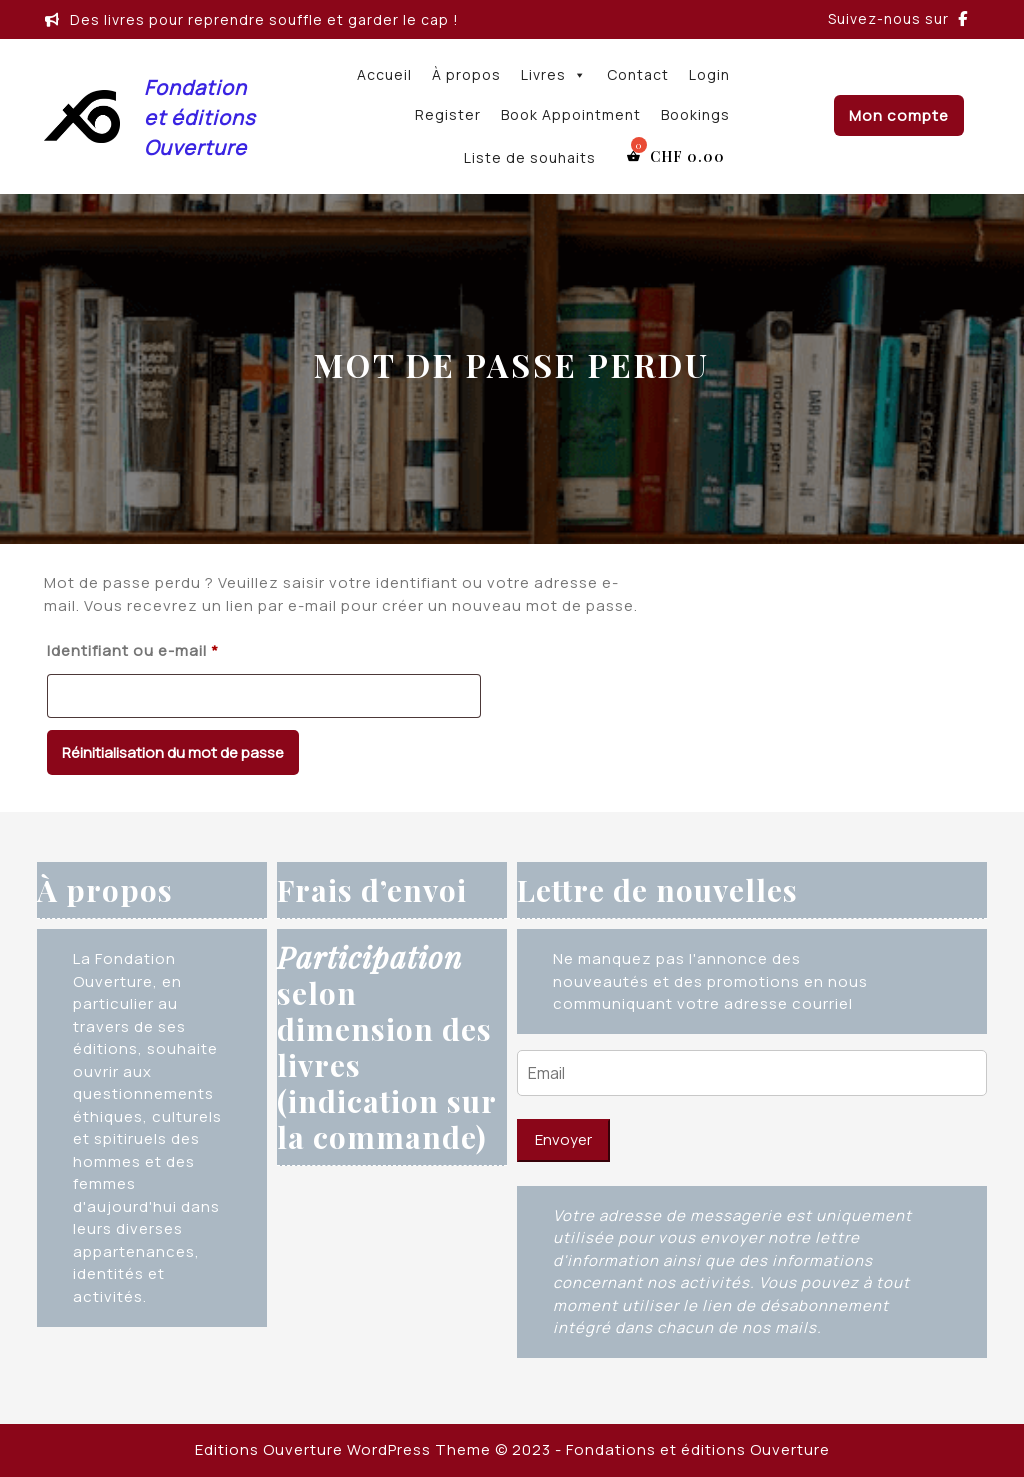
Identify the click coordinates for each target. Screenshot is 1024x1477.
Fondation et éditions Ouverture (199, 117)
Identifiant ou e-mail (176, 648)
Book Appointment (571, 114)
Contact (638, 74)
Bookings (695, 114)
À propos (466, 74)
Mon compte (899, 115)
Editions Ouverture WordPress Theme (343, 1449)
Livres (554, 75)
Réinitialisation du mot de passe (173, 752)
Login (709, 74)
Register (448, 114)
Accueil (384, 74)
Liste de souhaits (530, 157)
